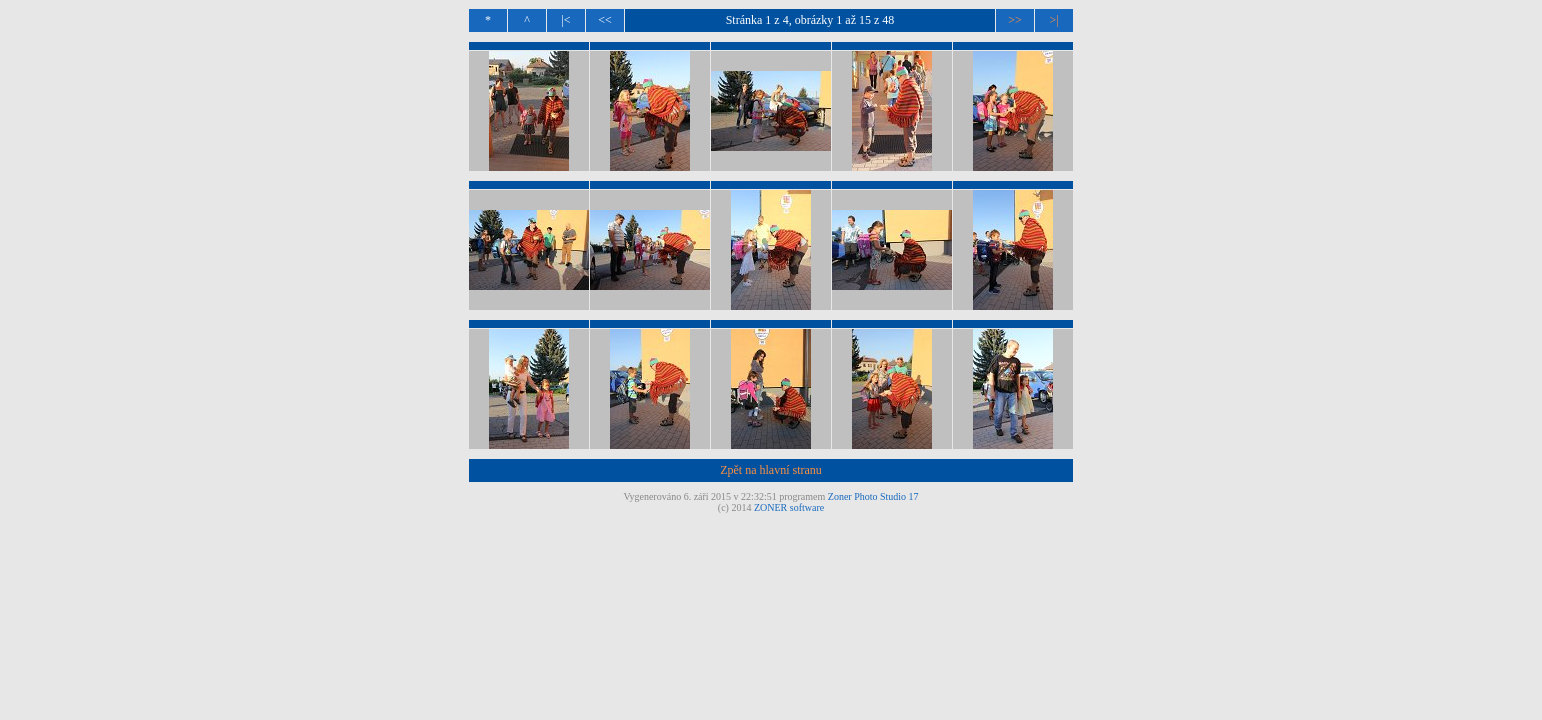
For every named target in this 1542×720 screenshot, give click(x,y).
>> (1015, 20)
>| (1053, 20)
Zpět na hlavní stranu (771, 470)
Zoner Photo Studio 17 (873, 496)
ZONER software (789, 507)
